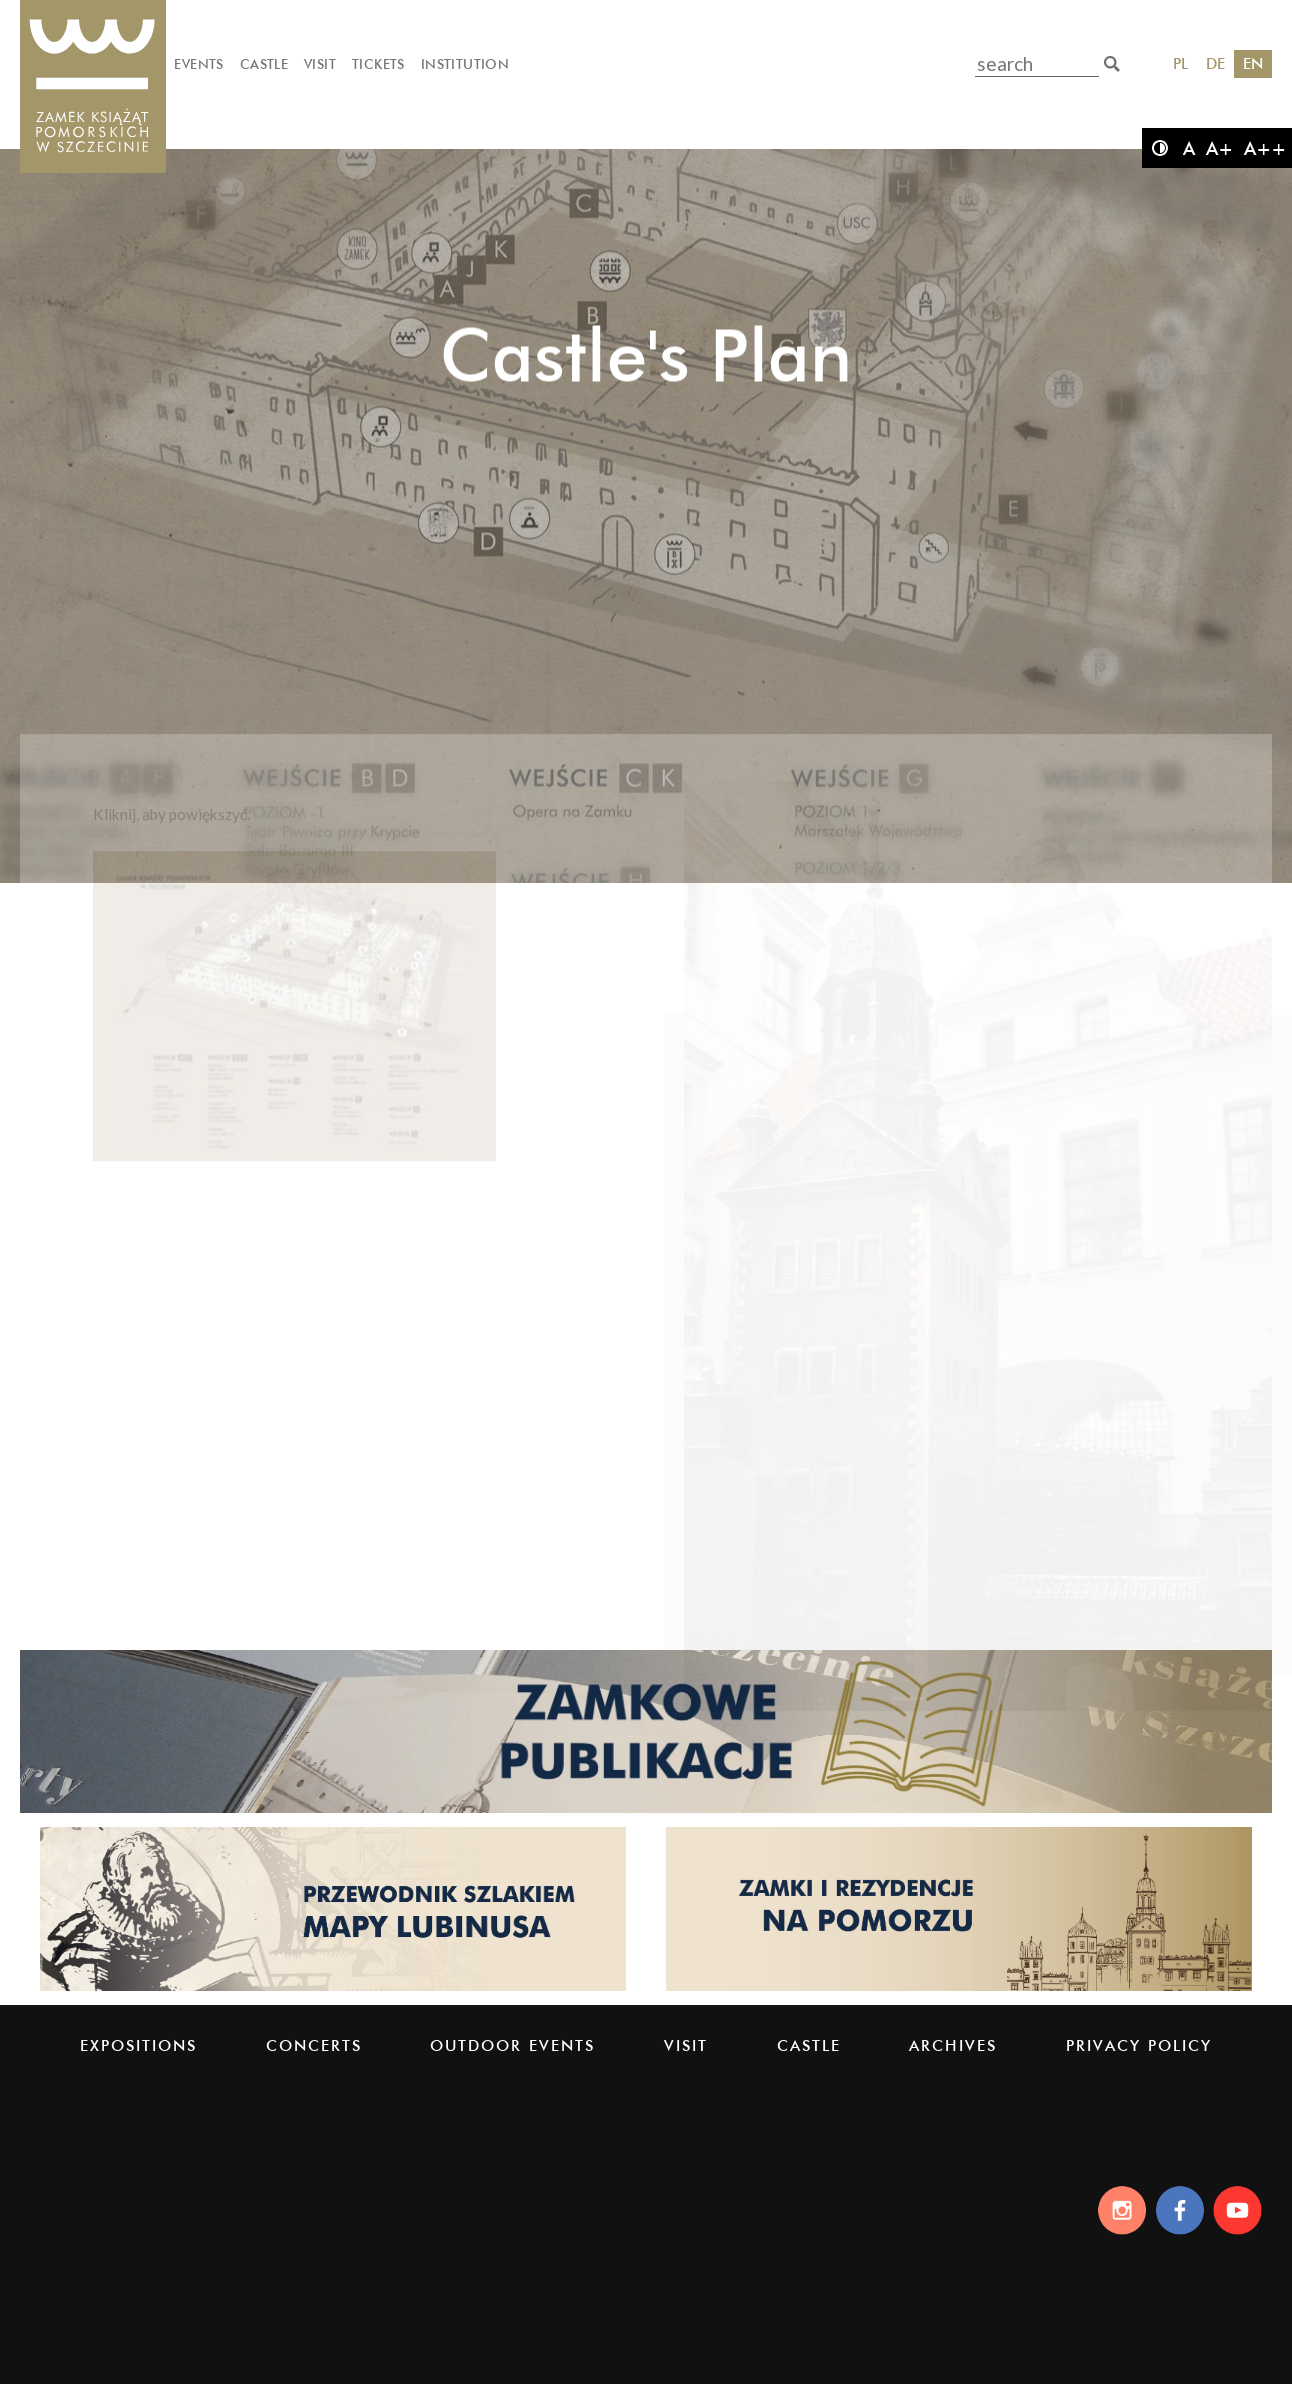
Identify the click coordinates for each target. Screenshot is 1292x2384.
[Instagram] (1116, 2210)
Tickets (378, 64)
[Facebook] (1178, 2210)
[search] (1112, 64)
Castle (264, 64)
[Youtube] (1240, 2210)
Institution (465, 64)
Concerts (314, 2045)
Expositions (138, 2045)
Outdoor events (512, 2045)
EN (1253, 63)
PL (1180, 63)
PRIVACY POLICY (1139, 2045)
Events (198, 64)
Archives (953, 2045)
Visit (320, 64)
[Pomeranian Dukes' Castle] (93, 87)
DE (1215, 63)
